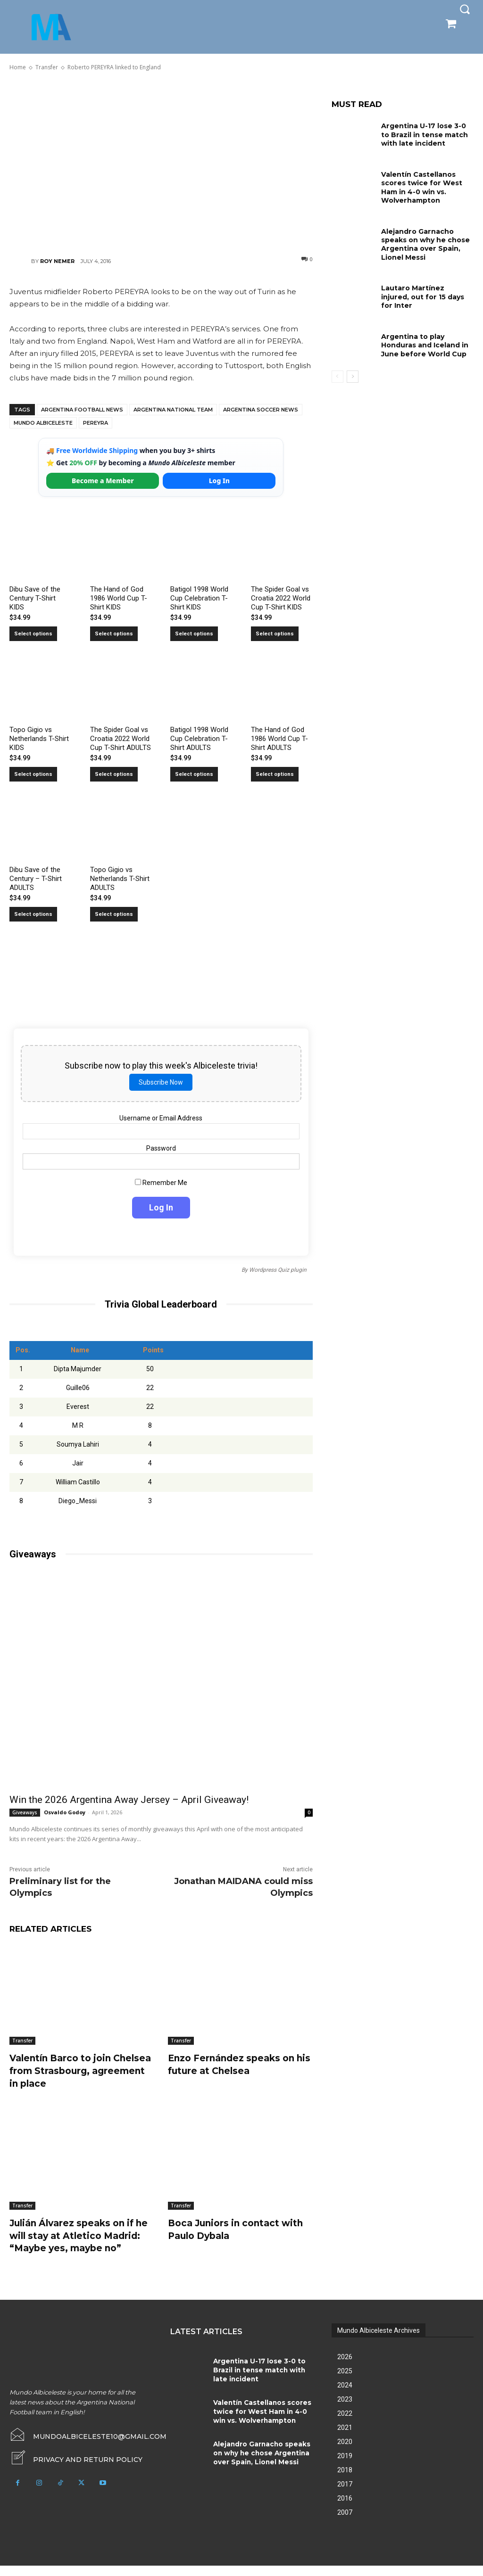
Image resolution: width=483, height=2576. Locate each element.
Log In (219, 480)
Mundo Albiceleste (43, 423)
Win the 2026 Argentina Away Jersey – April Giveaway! (129, 1799)
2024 (344, 2395)
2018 (344, 2480)
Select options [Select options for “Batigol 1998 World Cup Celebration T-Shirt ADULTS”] (194, 774)
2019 (344, 2466)
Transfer (22, 2040)
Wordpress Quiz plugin (278, 1270)
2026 (344, 2367)
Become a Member (103, 480)
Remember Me (161, 1182)
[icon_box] (75, 2468)
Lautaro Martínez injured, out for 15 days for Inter (427, 290)
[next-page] (352, 373)
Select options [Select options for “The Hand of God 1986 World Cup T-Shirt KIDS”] (114, 634)
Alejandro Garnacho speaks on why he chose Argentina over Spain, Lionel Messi (425, 243)
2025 (344, 2381)
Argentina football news (82, 409)
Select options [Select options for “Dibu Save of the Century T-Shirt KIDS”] (33, 634)
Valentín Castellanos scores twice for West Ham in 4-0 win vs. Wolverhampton (421, 187)
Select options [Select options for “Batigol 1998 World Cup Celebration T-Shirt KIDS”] (194, 634)
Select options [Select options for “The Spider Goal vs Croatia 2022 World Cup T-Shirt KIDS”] (275, 634)
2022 (344, 2424)
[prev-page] (337, 373)
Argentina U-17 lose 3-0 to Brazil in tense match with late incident (424, 134)
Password (161, 1148)
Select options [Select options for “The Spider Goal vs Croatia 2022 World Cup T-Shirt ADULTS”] (114, 774)
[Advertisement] (161, 163)
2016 (344, 2508)
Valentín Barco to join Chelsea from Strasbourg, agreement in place (73, 2070)
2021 (344, 2438)
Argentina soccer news (260, 409)
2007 (344, 2523)
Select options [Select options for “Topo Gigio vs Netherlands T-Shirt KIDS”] (33, 774)
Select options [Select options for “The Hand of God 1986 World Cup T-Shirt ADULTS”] (275, 774)
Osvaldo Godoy (64, 1812)
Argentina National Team (173, 409)
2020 (344, 2452)
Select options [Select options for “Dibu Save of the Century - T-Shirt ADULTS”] (33, 914)
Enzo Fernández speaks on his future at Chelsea (234, 2064)
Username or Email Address (160, 1118)
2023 (344, 2409)
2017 (344, 2494)
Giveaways (24, 1812)
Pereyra (95, 423)
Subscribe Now (161, 1082)
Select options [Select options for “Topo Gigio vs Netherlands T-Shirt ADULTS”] (114, 914)
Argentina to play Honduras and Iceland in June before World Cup (424, 342)
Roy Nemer (57, 261)
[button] (465, 9)
